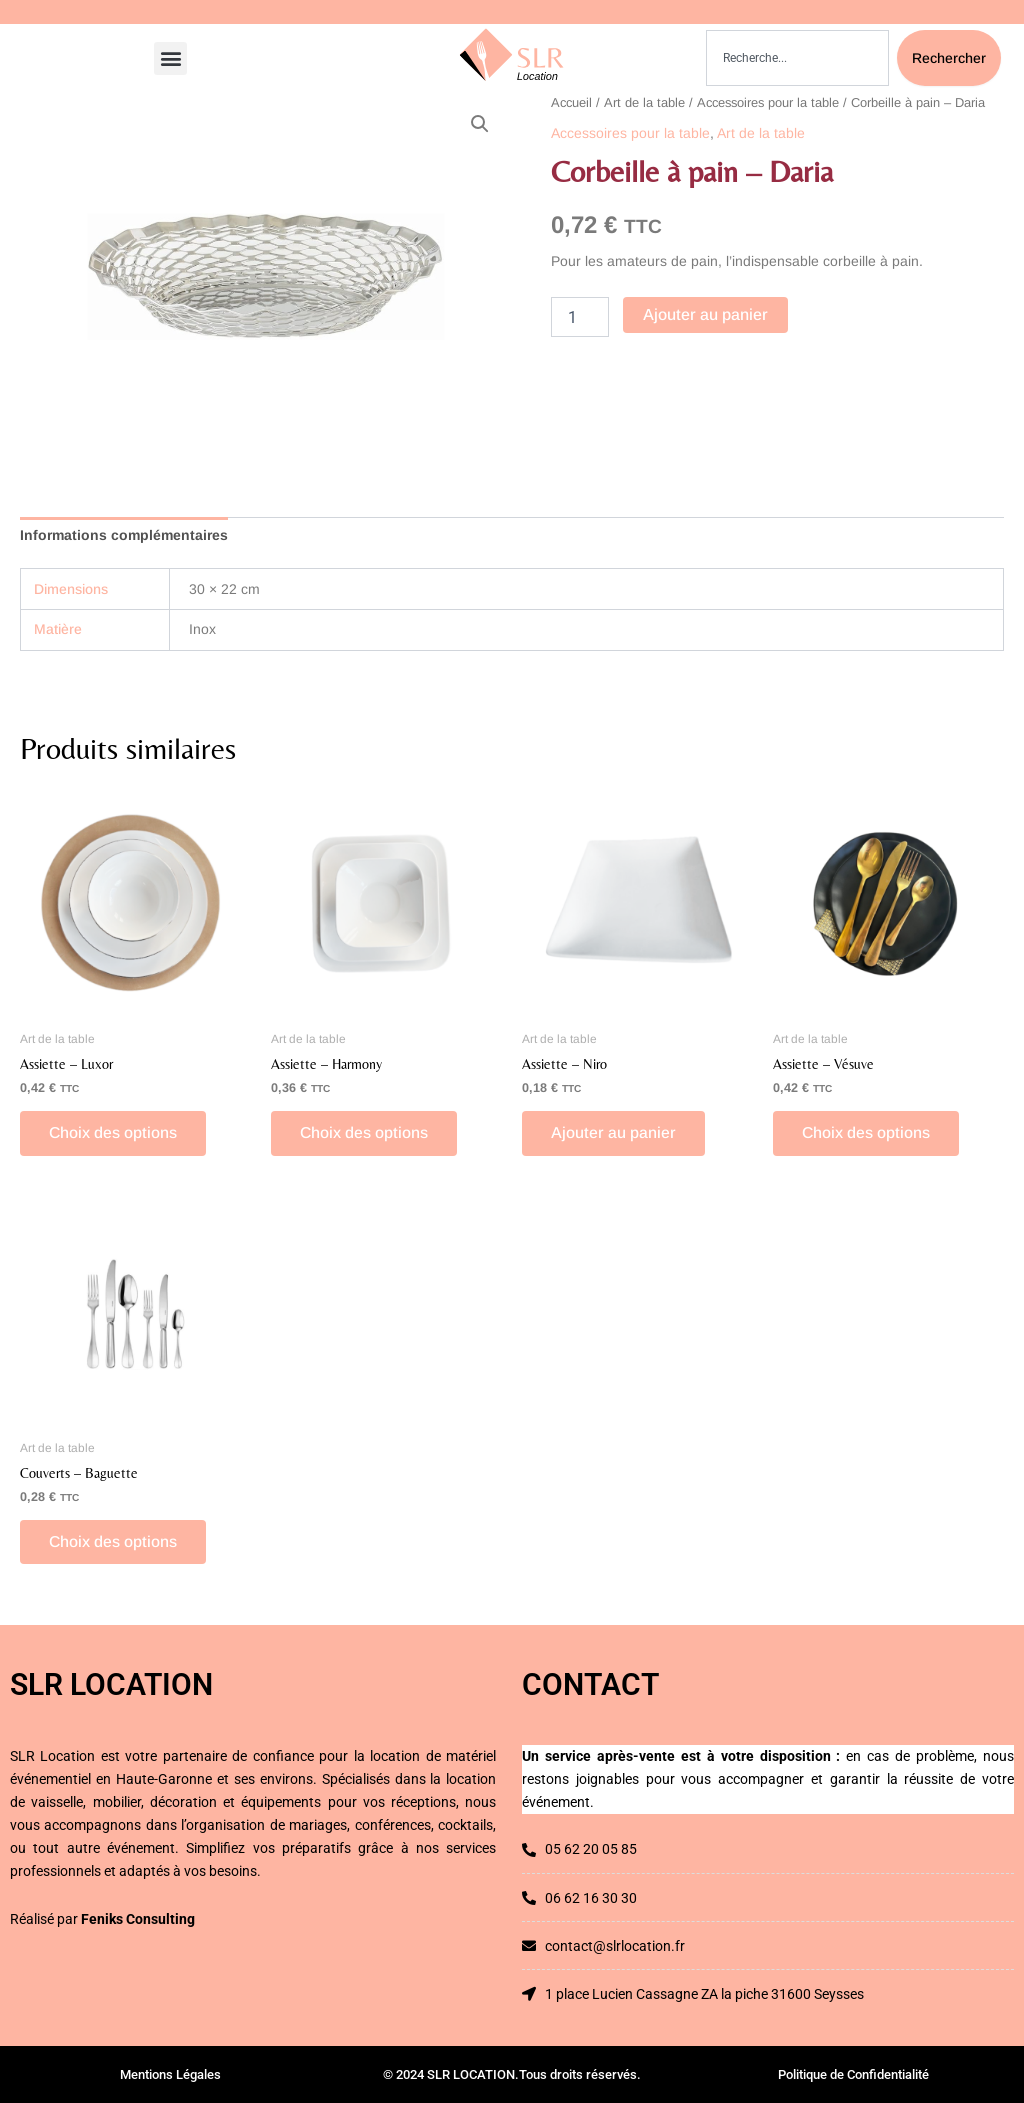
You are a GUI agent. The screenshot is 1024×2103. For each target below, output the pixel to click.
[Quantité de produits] (580, 317)
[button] (170, 58)
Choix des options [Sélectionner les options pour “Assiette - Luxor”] (114, 1133)
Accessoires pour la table (768, 102)
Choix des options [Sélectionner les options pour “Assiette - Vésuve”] (867, 1133)
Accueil (571, 102)
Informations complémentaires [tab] (124, 535)
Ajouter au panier (705, 314)
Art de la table (644, 102)
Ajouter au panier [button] (614, 1133)
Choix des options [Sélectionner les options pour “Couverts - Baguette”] (114, 1543)
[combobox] (797, 58)
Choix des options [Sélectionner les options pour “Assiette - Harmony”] (365, 1133)
